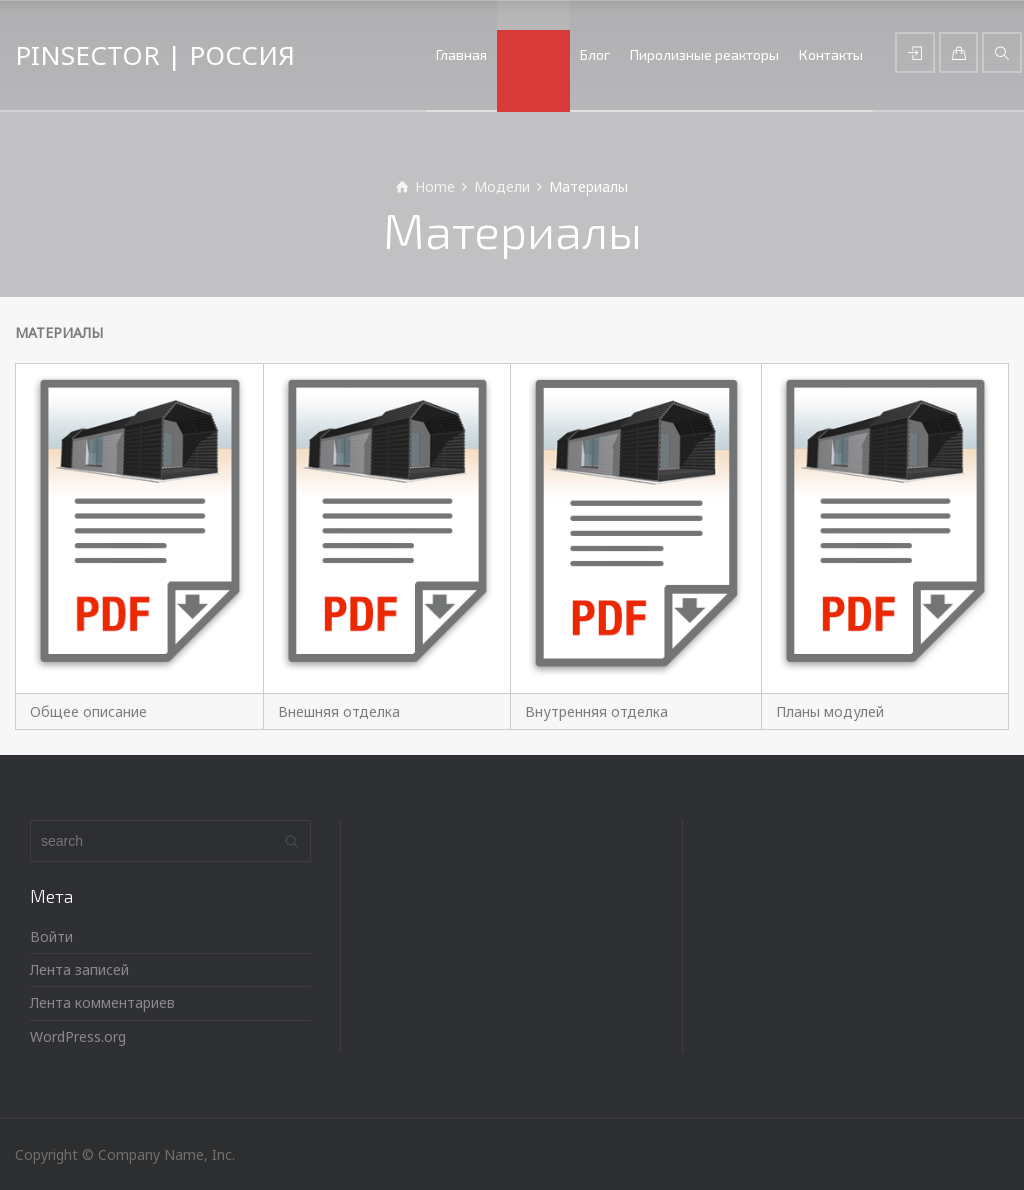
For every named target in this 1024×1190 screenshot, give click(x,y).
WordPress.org (78, 1036)
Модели (533, 54)
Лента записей (79, 969)
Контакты (831, 54)
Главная (461, 54)
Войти (51, 936)
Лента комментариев (102, 1002)
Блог (595, 54)
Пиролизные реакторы (704, 54)
